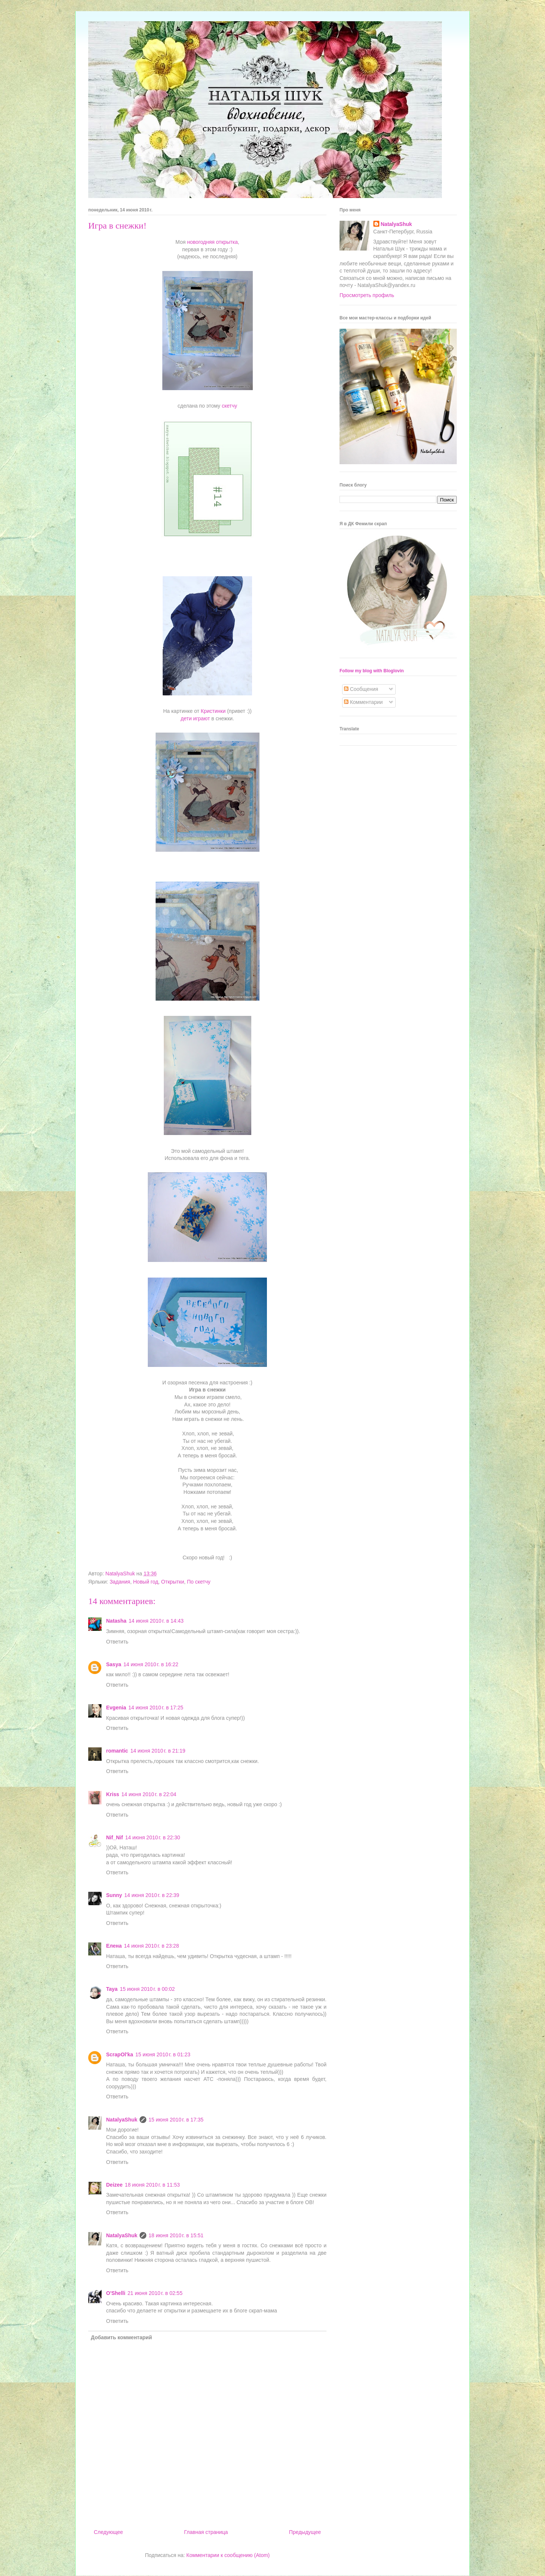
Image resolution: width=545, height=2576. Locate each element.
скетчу (229, 406)
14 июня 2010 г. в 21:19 (157, 1751)
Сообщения (361, 689)
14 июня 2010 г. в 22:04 (148, 1794)
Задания (119, 1582)
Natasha (116, 1621)
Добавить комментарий (121, 2337)
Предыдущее (305, 2532)
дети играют (195, 718)
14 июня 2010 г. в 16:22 (150, 1664)
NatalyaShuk (121, 2120)
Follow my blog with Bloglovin (372, 670)
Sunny (114, 1895)
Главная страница (206, 2532)
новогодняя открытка (212, 242)
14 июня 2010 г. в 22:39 (151, 1895)
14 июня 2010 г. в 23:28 (151, 1946)
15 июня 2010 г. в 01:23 (163, 2054)
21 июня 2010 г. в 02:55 (155, 2293)
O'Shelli (115, 2293)
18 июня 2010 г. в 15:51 (176, 2235)
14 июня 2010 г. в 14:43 (156, 1621)
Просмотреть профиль (367, 295)
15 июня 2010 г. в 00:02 (147, 1989)
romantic (117, 1751)
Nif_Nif (114, 1837)
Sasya (113, 1664)
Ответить (117, 1642)
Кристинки (212, 711)
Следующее (108, 2532)
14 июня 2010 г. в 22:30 (152, 1837)
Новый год (146, 1582)
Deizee (114, 2185)
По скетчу (198, 1582)
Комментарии (363, 702)
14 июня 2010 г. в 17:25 (156, 1708)
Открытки (172, 1582)
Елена (114, 1946)
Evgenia (116, 1708)
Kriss (112, 1794)
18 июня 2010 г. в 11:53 (152, 2185)
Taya (112, 1989)
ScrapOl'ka (119, 2054)
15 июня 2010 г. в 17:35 (176, 2120)
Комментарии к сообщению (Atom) (228, 2555)
